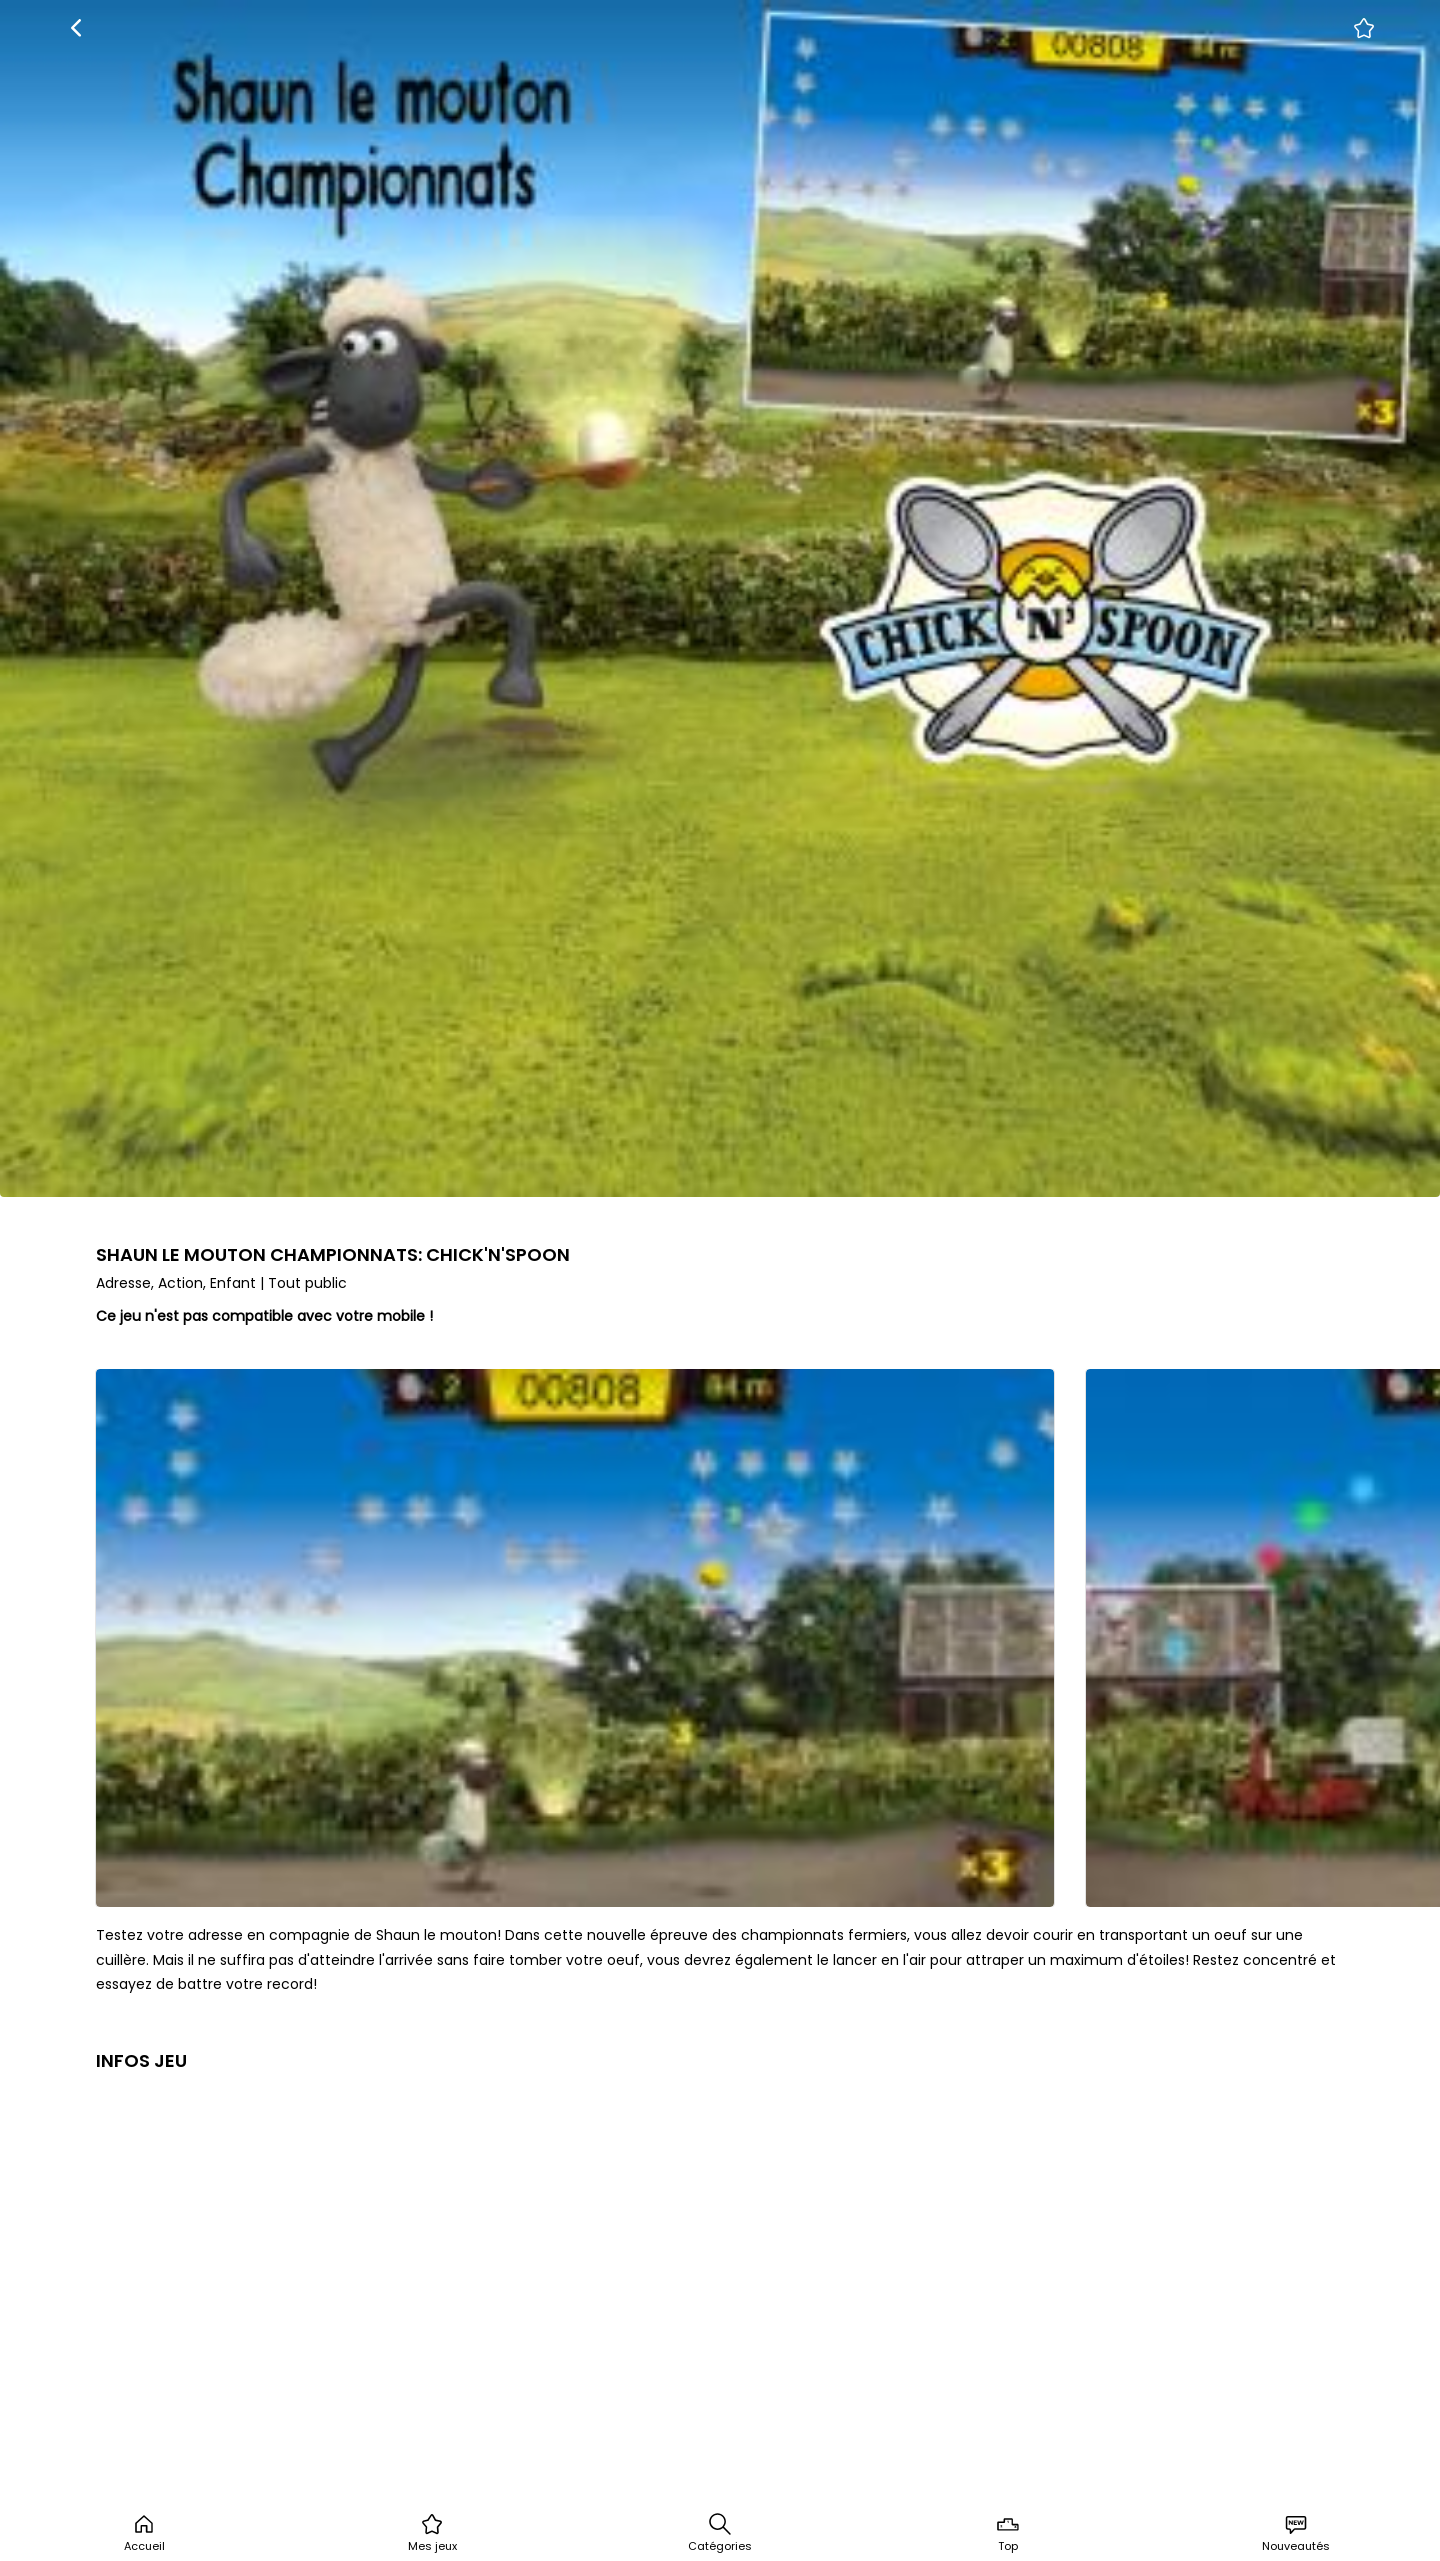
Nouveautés (1296, 2533)
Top (1008, 2533)
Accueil (144, 2533)
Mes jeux (432, 2533)
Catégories (720, 2533)
